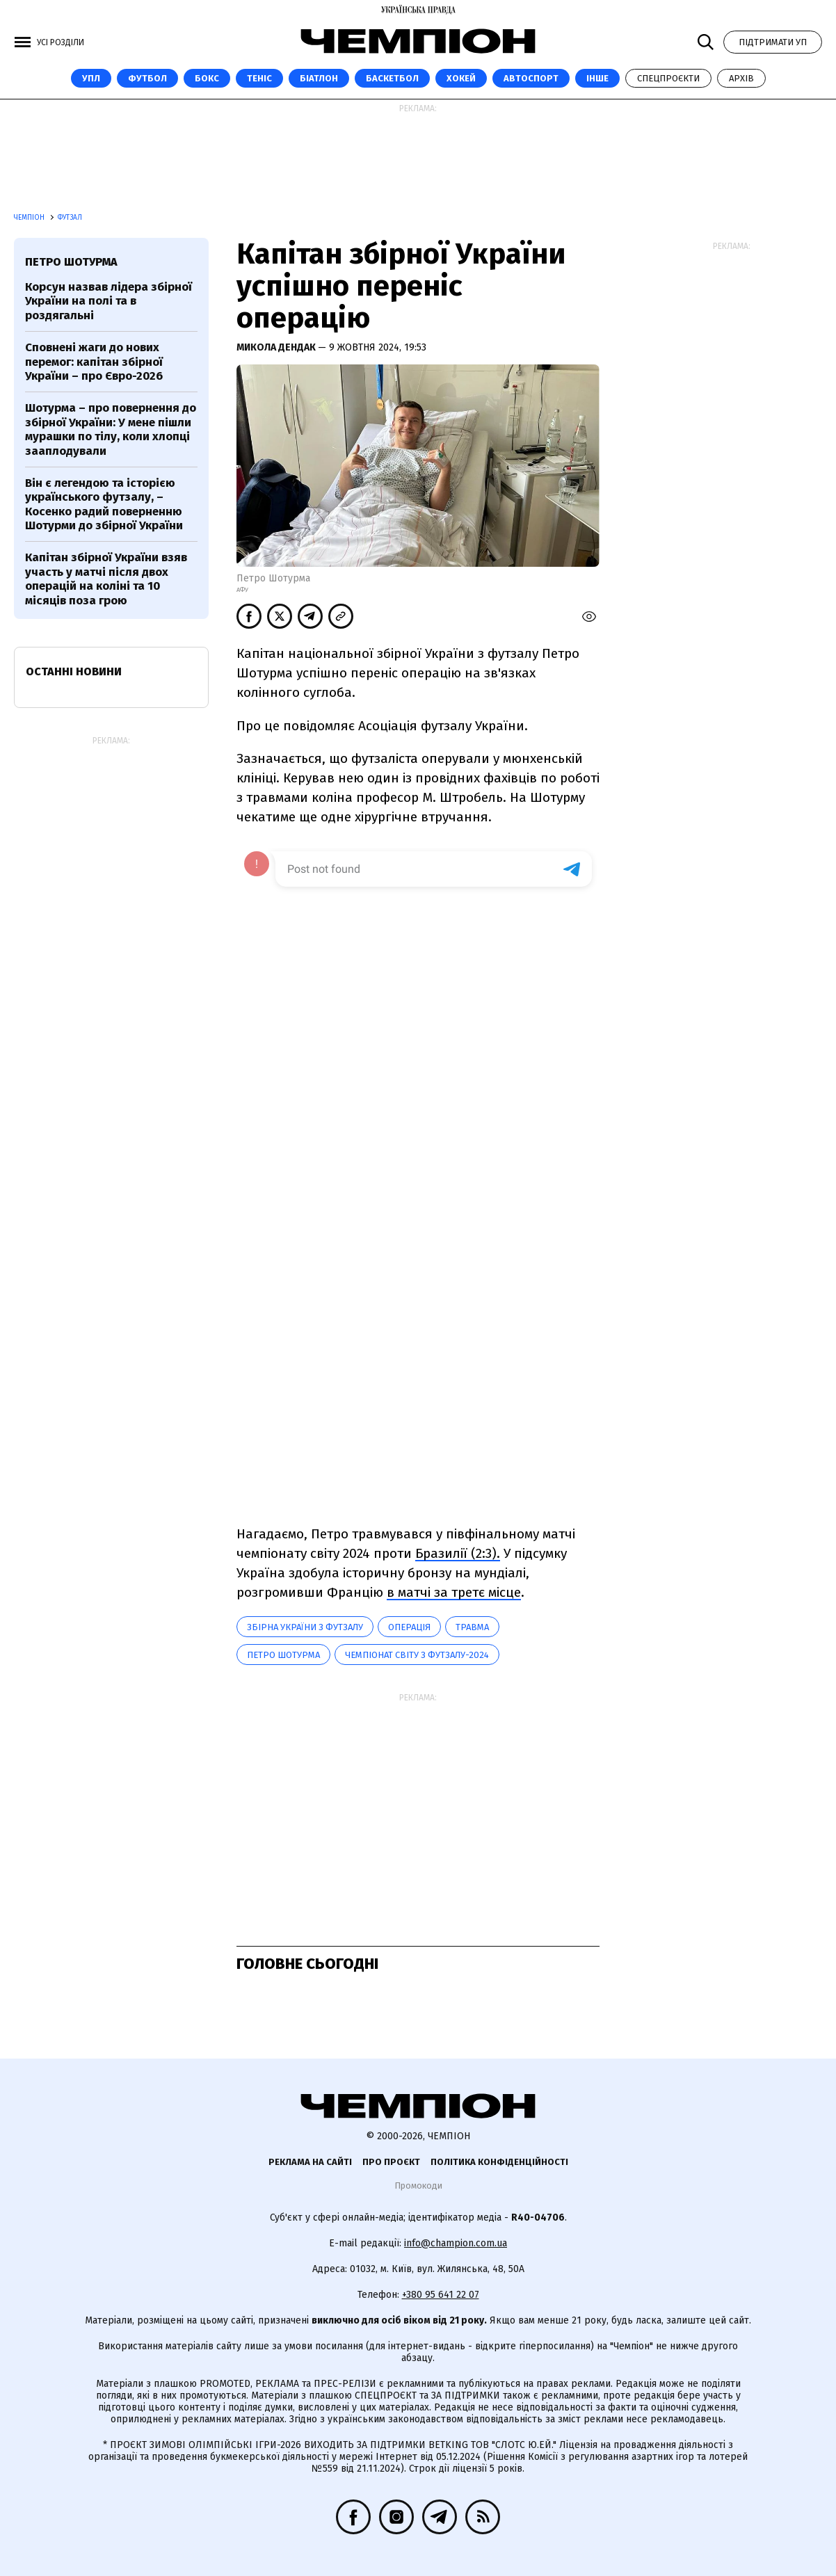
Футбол (147, 78)
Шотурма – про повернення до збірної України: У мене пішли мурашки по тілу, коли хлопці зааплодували (110, 429)
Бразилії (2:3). (457, 1553)
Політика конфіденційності (499, 2162)
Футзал (70, 218)
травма (472, 1627)
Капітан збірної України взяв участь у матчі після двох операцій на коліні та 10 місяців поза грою (106, 578)
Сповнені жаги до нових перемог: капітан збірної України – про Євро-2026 (94, 361)
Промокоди (418, 2185)
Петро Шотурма (283, 1655)
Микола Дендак (277, 347)
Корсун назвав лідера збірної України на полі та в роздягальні (108, 301)
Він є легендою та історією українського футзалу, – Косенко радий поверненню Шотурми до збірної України (104, 504)
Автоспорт (531, 78)
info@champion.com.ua (455, 2243)
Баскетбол (392, 78)
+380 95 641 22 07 (440, 2295)
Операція (409, 1627)
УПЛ (91, 78)
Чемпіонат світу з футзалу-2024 (417, 1655)
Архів (741, 78)
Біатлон (319, 78)
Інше (597, 78)
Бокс (207, 78)
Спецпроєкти (668, 78)
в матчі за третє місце (454, 1592)
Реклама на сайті (310, 2162)
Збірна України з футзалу (305, 1627)
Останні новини (74, 671)
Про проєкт (391, 2162)
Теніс (259, 78)
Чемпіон (30, 218)
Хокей (461, 78)
